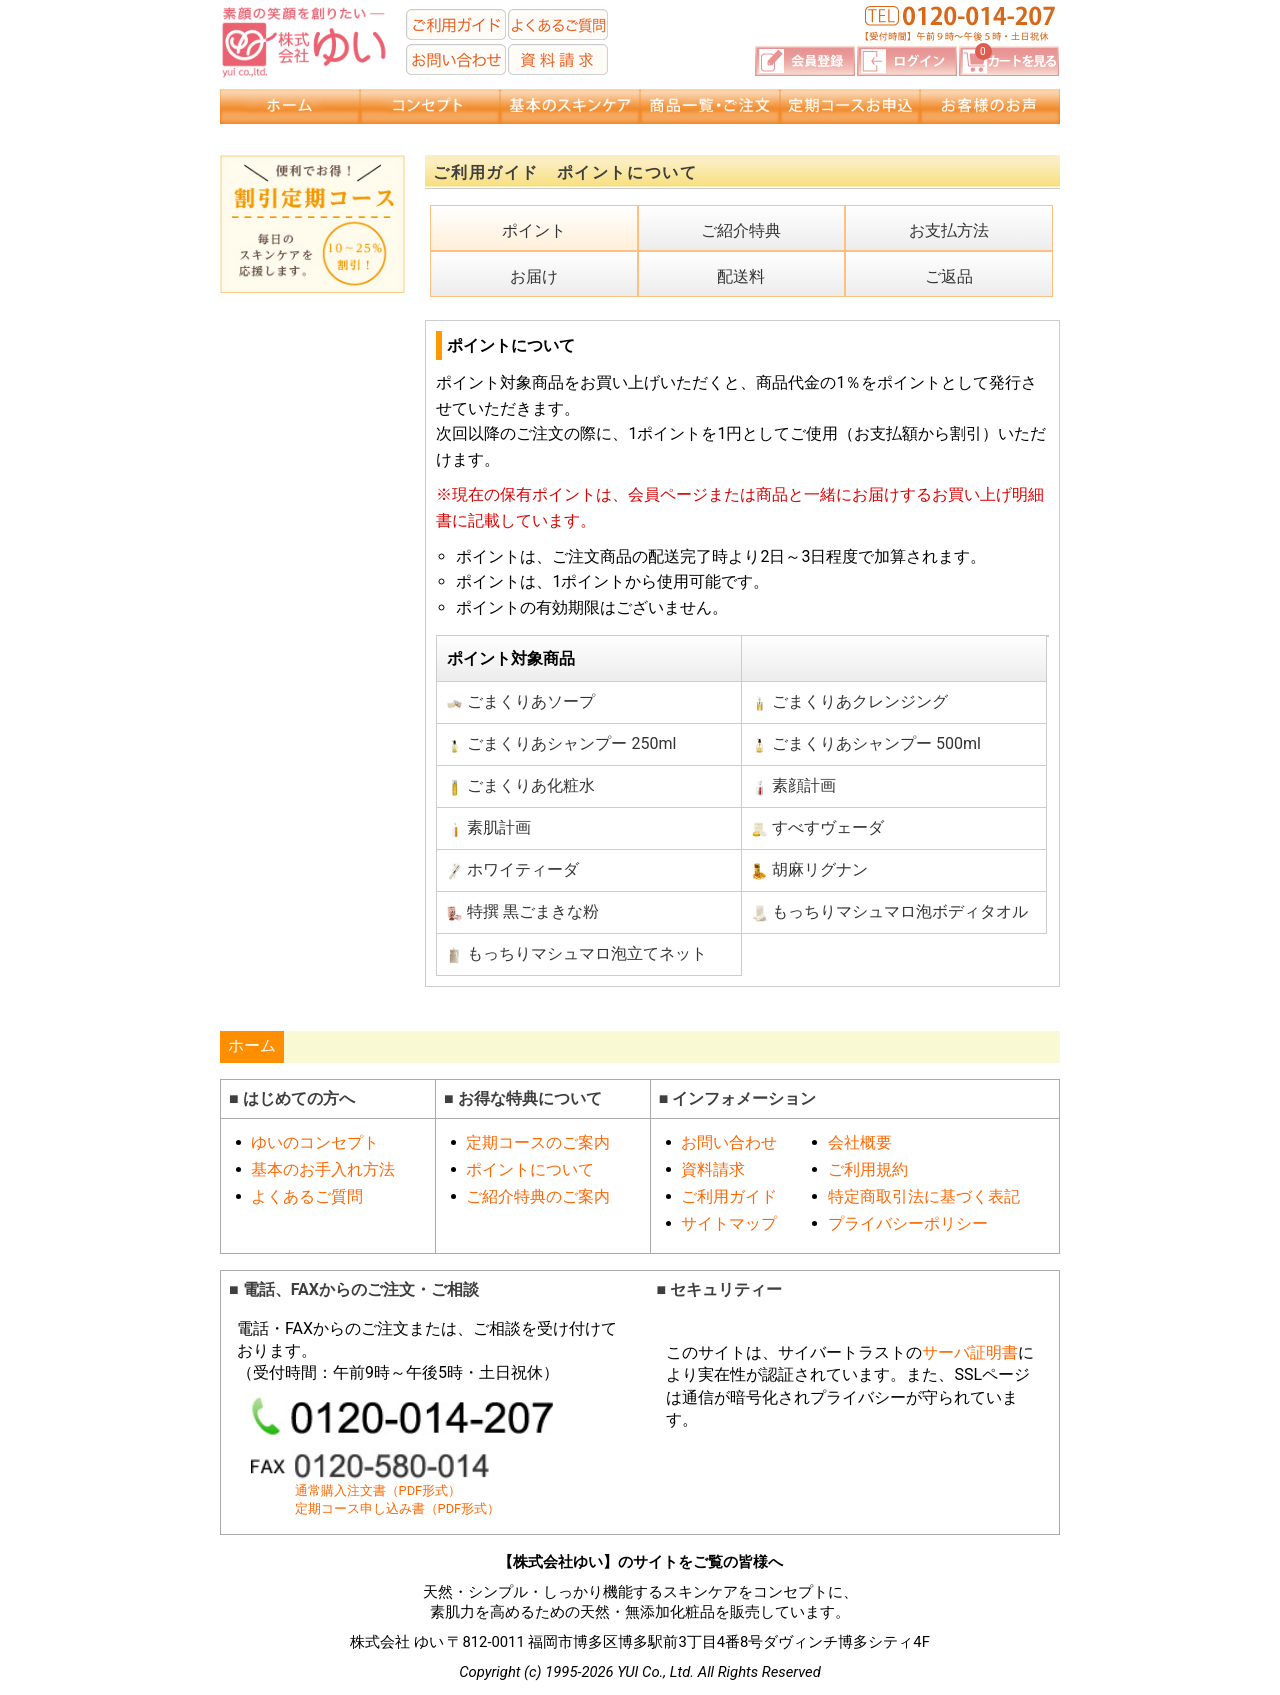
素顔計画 (794, 786)
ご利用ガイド (729, 1196)
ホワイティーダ (513, 870)
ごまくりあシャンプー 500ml (866, 744)
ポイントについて (530, 1169)
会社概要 (860, 1142)
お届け (534, 276)
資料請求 (713, 1169)
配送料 (741, 276)
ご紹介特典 (741, 230)
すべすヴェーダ (818, 828)
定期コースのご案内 (538, 1142)
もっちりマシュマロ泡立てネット (577, 954)
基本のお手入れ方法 (323, 1169)
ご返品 (949, 276)
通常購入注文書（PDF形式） (378, 1490)
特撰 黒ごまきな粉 (523, 912)
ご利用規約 (868, 1169)
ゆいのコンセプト (315, 1142)
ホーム (252, 1045)
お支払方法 (949, 230)
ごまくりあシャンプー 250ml (561, 744)
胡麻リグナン (810, 870)
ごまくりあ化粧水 (521, 786)
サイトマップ (729, 1223)
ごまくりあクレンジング (850, 702)
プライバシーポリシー (908, 1223)
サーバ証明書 (970, 1352)
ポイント (534, 230)
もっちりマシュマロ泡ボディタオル (890, 912)
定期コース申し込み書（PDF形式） (398, 1508)
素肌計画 (489, 828)
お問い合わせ (729, 1142)
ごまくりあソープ (521, 702)
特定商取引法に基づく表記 (924, 1196)
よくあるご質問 (307, 1196)
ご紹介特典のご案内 (538, 1196)
